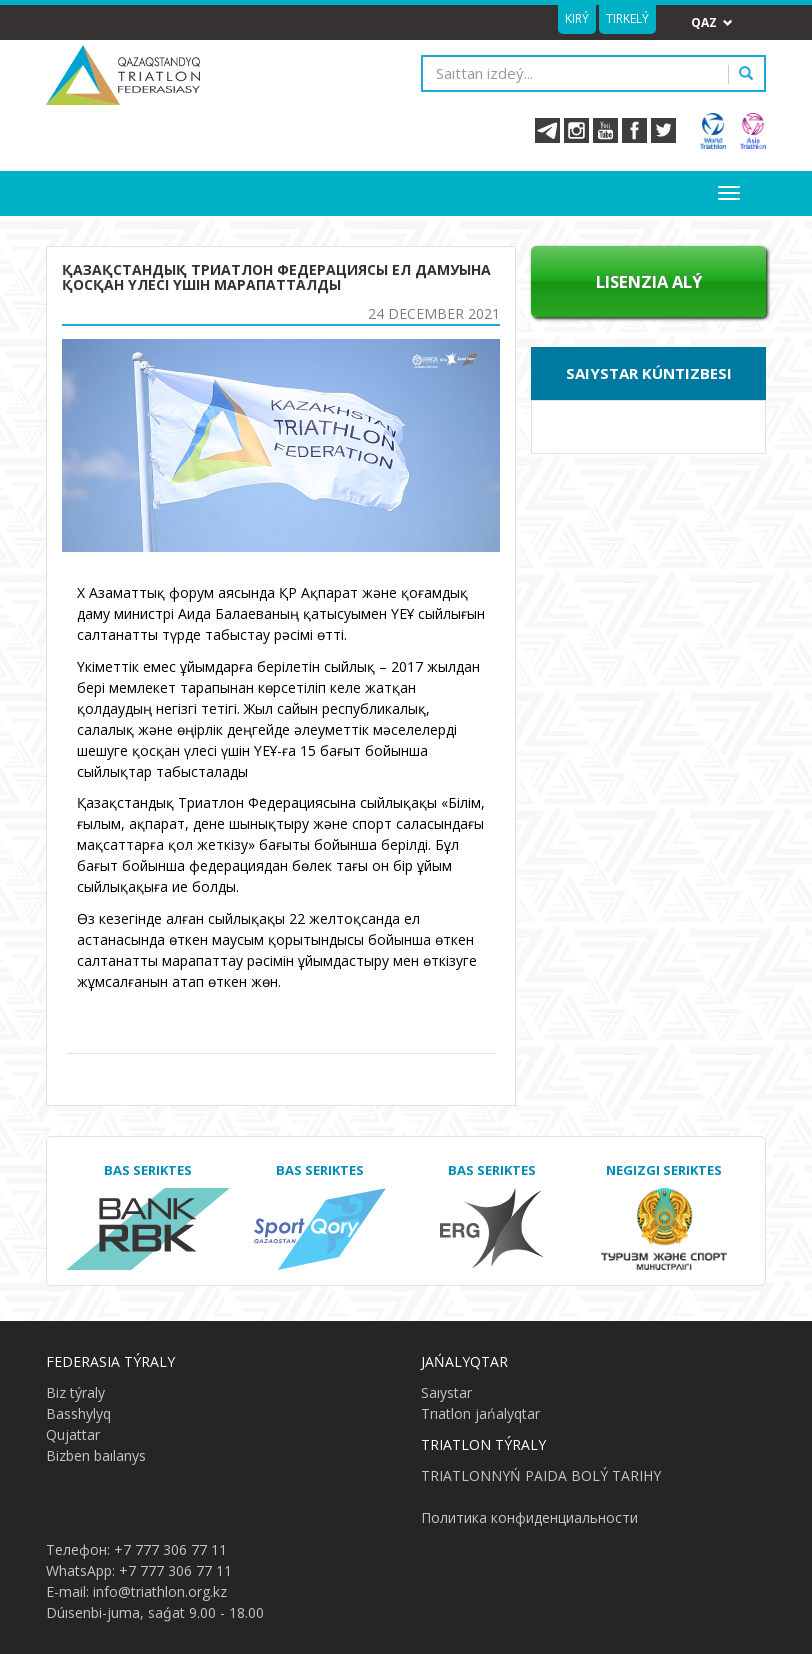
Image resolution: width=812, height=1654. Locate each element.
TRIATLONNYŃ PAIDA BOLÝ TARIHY (541, 1475)
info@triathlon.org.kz (160, 1591)
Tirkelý (627, 18)
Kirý (577, 18)
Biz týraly (75, 1392)
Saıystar (446, 1392)
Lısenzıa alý (649, 281)
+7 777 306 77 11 (170, 1549)
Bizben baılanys (96, 1455)
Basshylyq (78, 1413)
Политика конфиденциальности (529, 1517)
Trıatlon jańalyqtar (480, 1413)
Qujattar (73, 1434)
